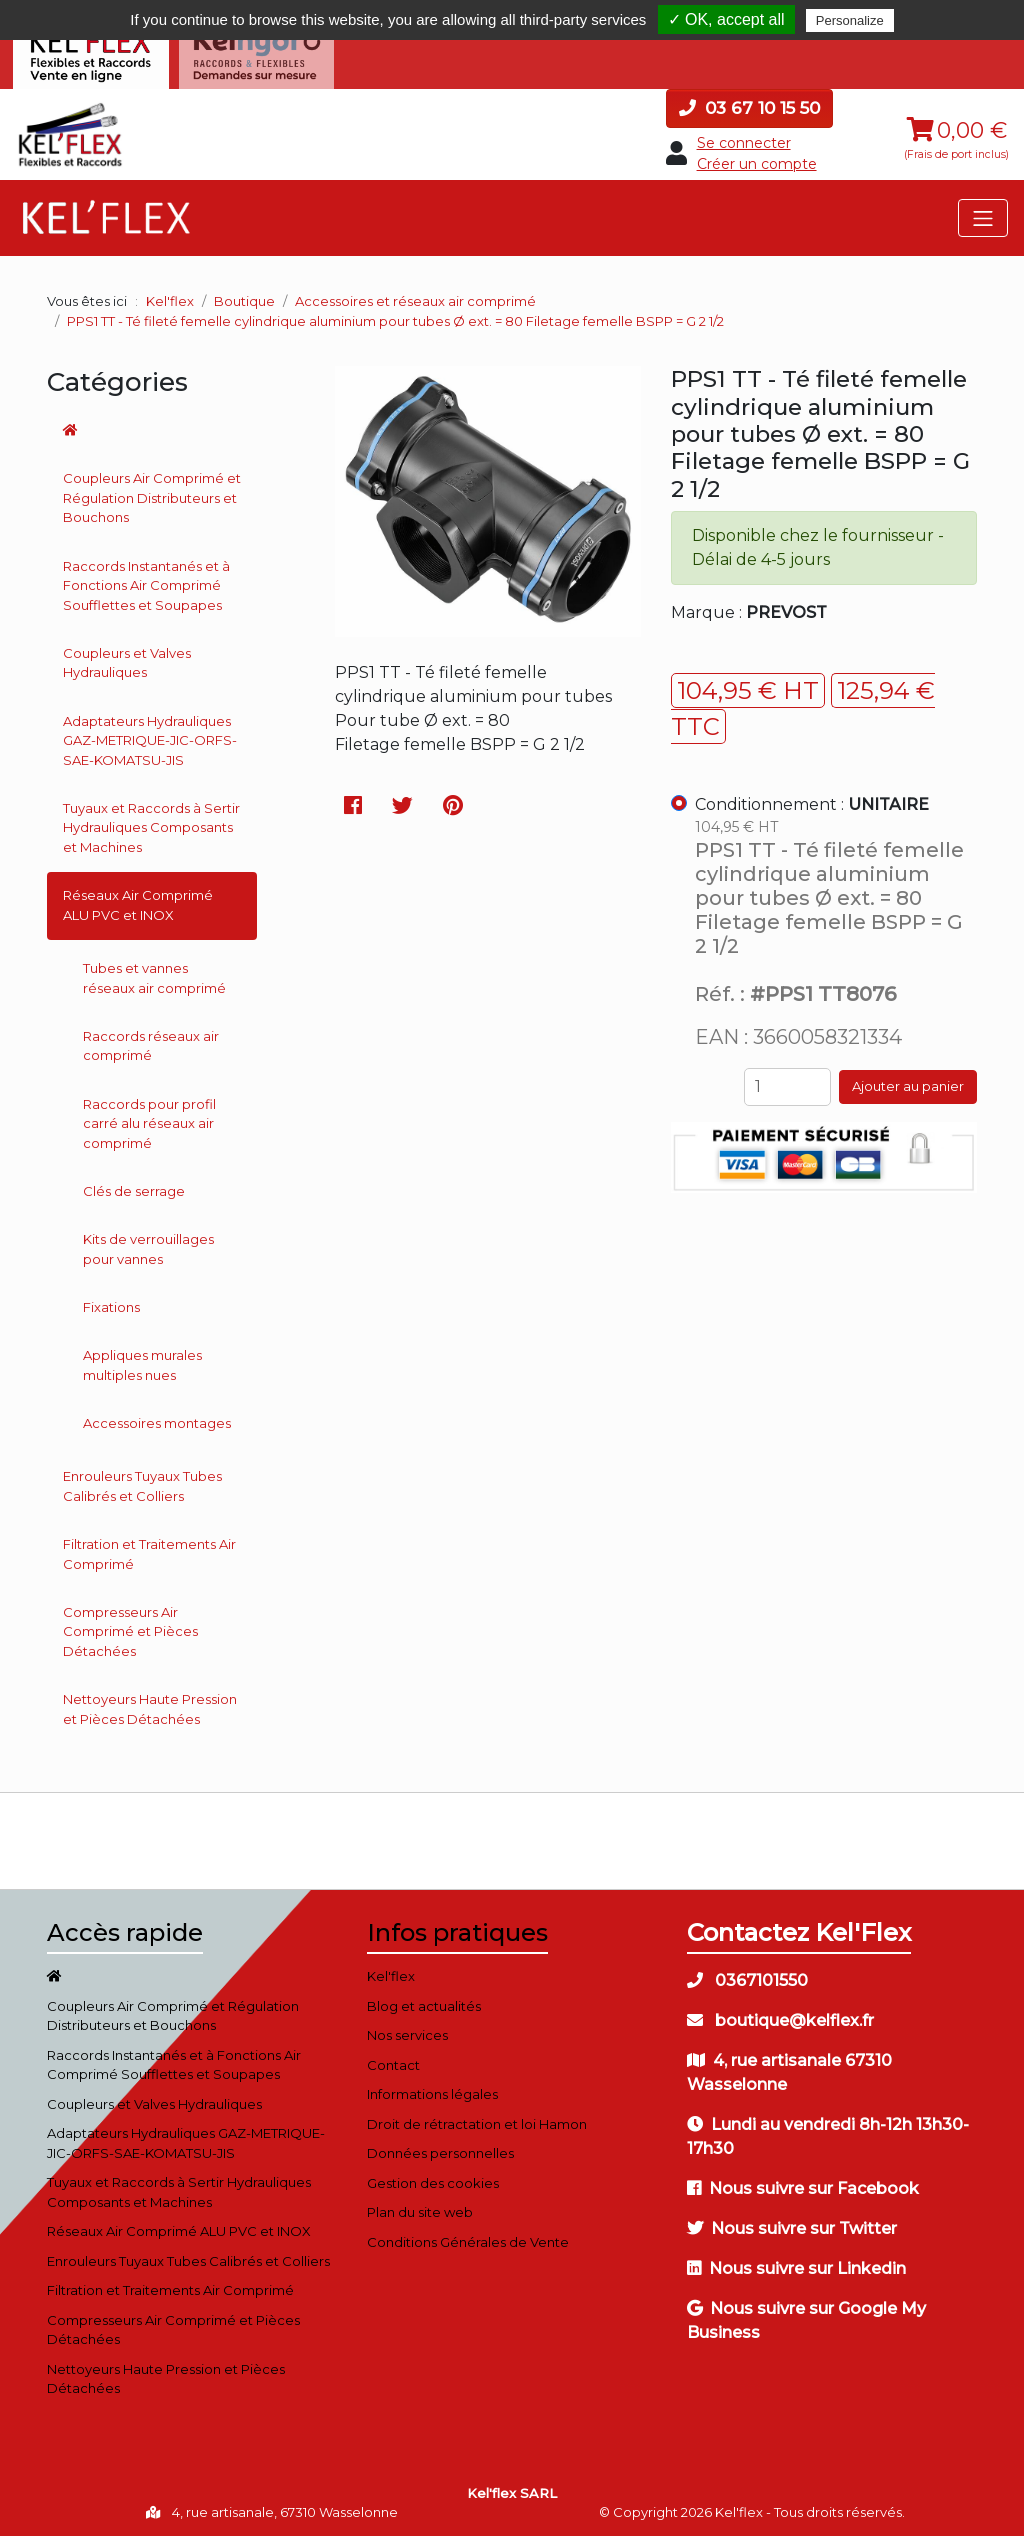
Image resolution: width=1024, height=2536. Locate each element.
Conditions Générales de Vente (468, 2239)
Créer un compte (757, 162)
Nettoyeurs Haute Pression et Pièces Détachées (150, 1707)
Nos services (407, 2033)
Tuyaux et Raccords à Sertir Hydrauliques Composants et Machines (151, 824)
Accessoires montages (157, 1420)
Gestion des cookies (433, 2180)
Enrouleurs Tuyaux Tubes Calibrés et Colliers (142, 1484)
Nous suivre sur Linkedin (796, 2266)
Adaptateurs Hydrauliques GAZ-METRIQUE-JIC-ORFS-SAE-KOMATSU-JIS (150, 737)
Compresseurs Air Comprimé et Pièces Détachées (130, 1628)
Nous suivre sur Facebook (803, 2186)
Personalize (850, 20)
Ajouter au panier (908, 1084)
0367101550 (747, 1978)
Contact (393, 2062)
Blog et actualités (424, 2003)
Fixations (111, 1304)
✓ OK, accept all (726, 19)
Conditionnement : (812, 801)
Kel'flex (170, 299)
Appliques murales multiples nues (142, 1363)
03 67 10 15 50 (749, 105)
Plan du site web (420, 2210)
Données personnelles (440, 2151)
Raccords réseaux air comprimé (151, 1043)
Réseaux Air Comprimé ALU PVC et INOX (138, 903)
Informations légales (432, 2092)
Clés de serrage (134, 1188)
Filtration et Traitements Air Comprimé (149, 1551)
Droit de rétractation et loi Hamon (477, 2121)
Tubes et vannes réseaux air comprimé (154, 975)
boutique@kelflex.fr (780, 2018)
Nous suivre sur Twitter (792, 2226)
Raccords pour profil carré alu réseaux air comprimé (149, 1120)
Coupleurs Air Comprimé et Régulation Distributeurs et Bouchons (152, 495)
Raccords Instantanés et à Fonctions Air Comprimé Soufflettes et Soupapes (146, 582)
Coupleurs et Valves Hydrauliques (127, 660)
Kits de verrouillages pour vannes (148, 1247)
